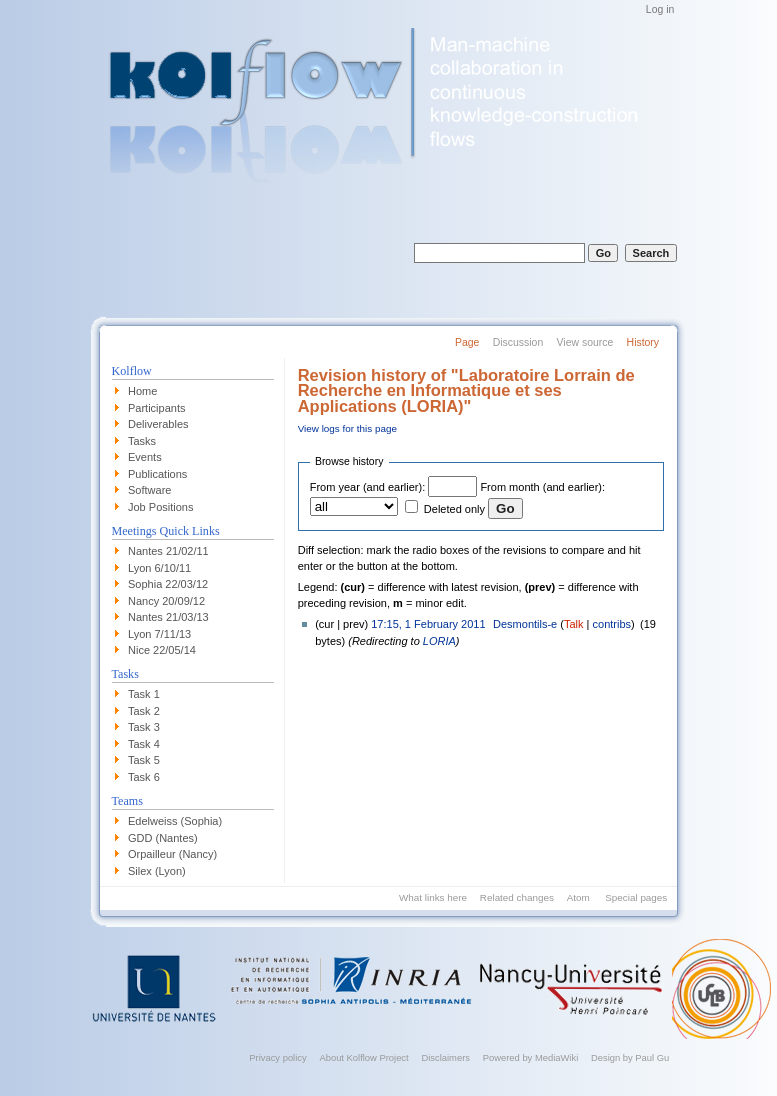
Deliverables (158, 424)
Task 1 (144, 694)
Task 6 (144, 777)
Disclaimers (445, 1057)
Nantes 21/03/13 (168, 617)
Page (467, 342)
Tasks (142, 441)
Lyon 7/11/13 (159, 634)
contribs (612, 624)
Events (145, 457)
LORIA (439, 641)
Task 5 (144, 760)
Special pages (636, 897)
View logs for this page (347, 428)
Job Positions (160, 507)
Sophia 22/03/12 (168, 584)
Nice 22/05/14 (162, 650)
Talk (574, 624)
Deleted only (454, 509)
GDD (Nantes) (163, 838)
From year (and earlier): (368, 487)
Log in (660, 9)
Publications (157, 474)
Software (149, 490)
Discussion (518, 342)
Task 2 (144, 711)
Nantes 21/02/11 (168, 551)
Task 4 (144, 744)
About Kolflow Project (363, 1057)
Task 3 (144, 727)
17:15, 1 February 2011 (428, 624)
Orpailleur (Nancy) (172, 854)
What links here (433, 897)
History (643, 342)
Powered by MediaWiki (531, 1057)
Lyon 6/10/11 (159, 568)
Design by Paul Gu (630, 1057)
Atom (578, 897)
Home (142, 391)
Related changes (517, 897)
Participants (156, 408)
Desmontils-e (525, 624)
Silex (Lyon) (157, 871)
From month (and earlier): (542, 487)
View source (585, 342)
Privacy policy (277, 1057)
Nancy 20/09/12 (166, 601)
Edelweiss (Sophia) (175, 821)
